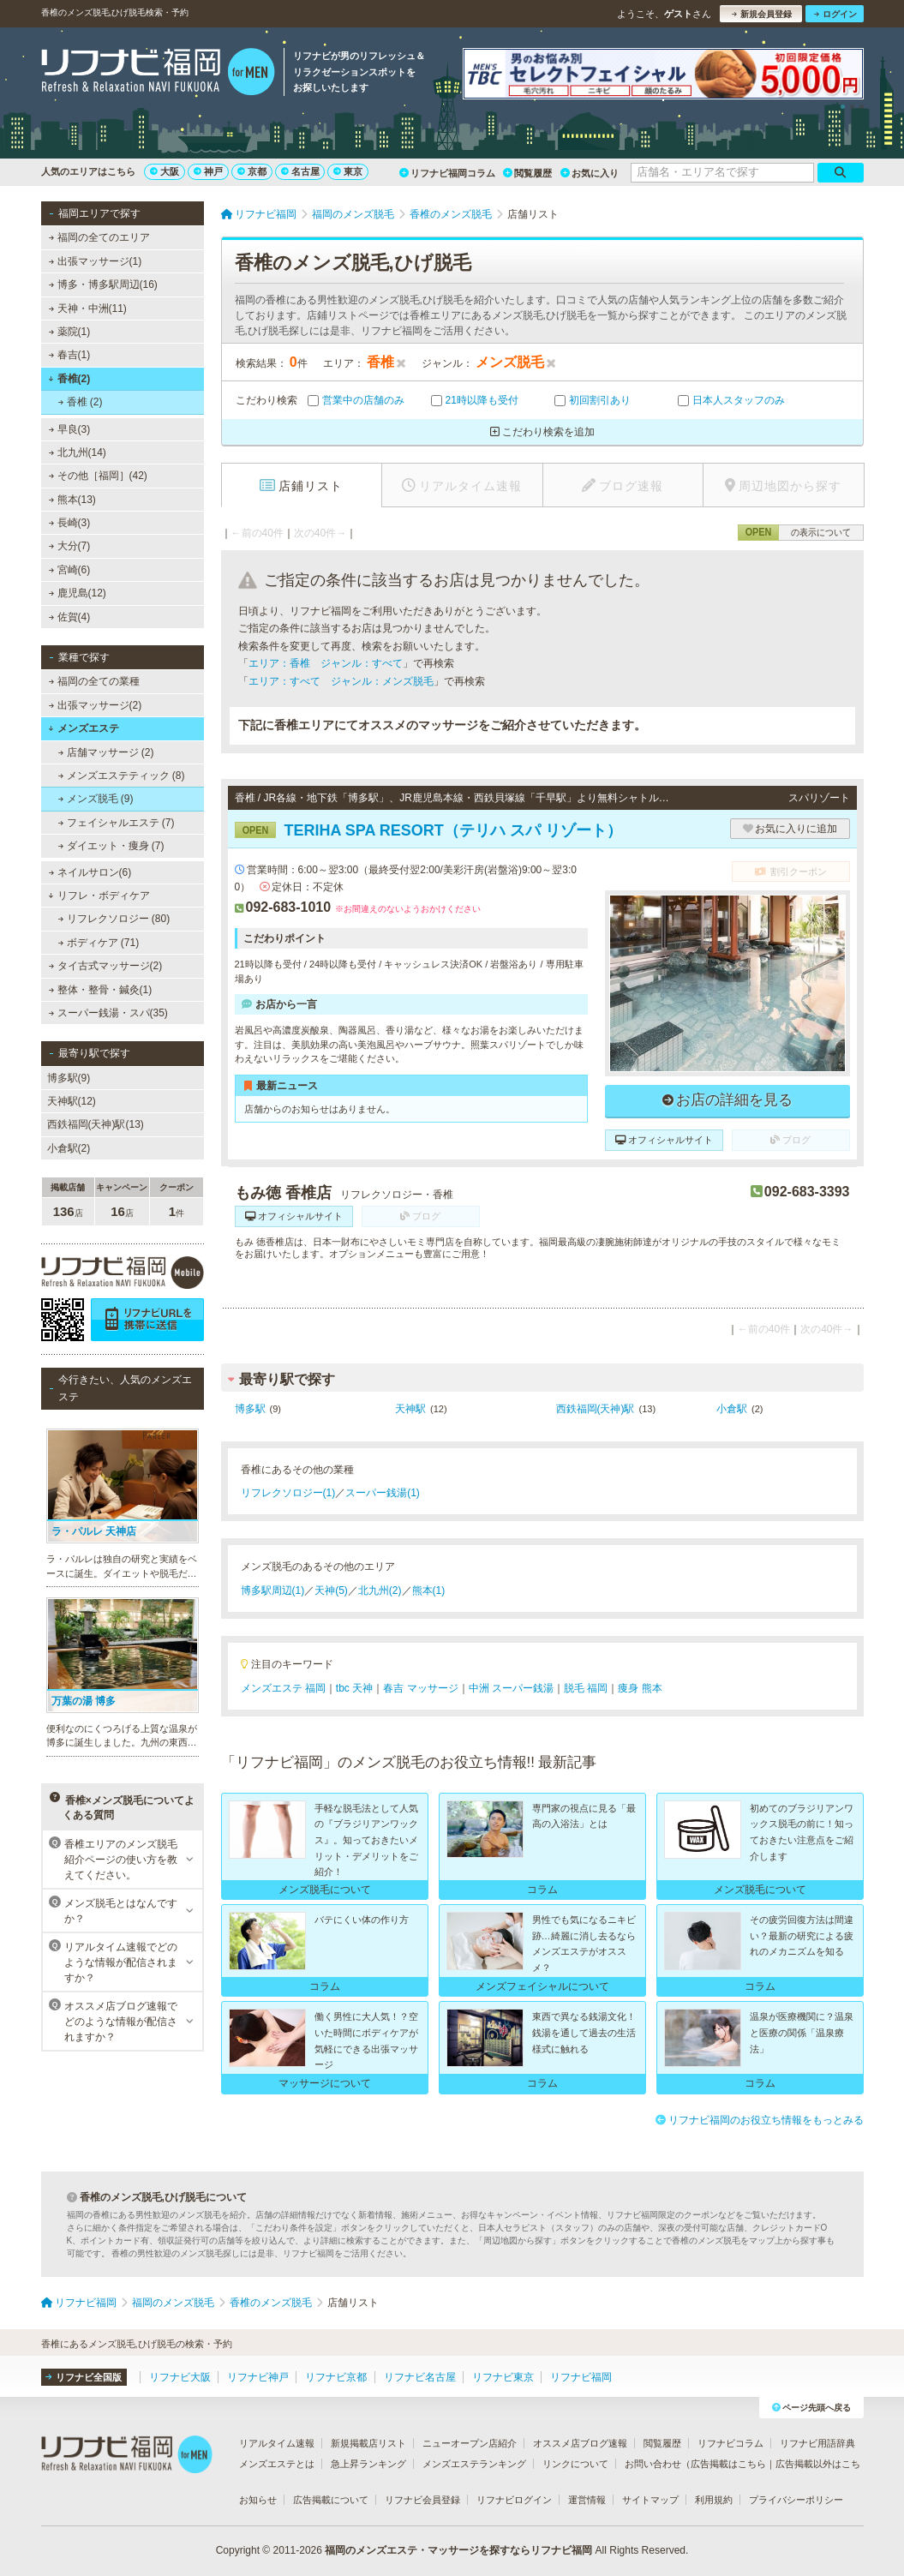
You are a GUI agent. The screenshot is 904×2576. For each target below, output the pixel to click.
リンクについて (575, 2464)
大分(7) (69, 546)
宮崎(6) (69, 570)
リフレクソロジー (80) (113, 919)
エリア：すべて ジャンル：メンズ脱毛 (341, 681)
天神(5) (331, 1591)
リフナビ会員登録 (422, 2500)
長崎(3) (69, 523)
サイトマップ (650, 2500)
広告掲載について (330, 2500)
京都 (251, 171)
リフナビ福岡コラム (447, 173)
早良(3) (69, 429)
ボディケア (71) (98, 943)
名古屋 (300, 171)
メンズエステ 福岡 (283, 1688)
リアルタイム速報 (276, 2443)
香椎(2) (69, 379)
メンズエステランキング (474, 2464)
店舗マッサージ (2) (105, 752)
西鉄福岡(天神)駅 (595, 1409)
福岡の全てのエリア (98, 237)
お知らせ (258, 2500)
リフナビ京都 (336, 2377)
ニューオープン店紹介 (469, 2443)
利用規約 (714, 2500)
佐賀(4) (69, 617)
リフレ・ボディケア (99, 896)
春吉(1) (69, 355)
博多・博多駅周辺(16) (103, 285)
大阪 (164, 171)
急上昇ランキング (368, 2464)
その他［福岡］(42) (97, 476)
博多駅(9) (69, 1078)
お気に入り (589, 173)
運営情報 (587, 2500)
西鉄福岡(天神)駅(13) (95, 1124)
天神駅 (410, 1409)
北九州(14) (77, 452)
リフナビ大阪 (180, 2377)
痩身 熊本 (640, 1688)
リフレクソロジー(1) (288, 1493)
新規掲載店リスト (368, 2443)
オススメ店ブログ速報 (580, 2443)
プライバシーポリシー (796, 2500)
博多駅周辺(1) (273, 1591)
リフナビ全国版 (83, 2377)
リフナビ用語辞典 (817, 2443)
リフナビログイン (514, 2500)
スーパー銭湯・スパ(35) (108, 1013)
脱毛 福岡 (586, 1688)
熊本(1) (429, 1591)
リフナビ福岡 (581, 2377)
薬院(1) (69, 332)
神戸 (208, 171)
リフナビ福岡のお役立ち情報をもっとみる (760, 2120)
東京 (347, 171)
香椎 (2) (79, 402)
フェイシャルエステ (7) (115, 823)
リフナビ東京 (503, 2377)
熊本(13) (72, 500)
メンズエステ (83, 728)
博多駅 (250, 1409)
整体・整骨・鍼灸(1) (100, 990)
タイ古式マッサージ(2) (105, 966)
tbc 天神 (354, 1688)
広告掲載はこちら (728, 2464)
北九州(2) (380, 1591)
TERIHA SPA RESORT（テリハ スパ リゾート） (428, 830)
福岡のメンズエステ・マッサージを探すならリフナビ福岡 (458, 2550)
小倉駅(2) (69, 1148)
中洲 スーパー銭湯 (511, 1688)
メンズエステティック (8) (120, 776)
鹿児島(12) (77, 593)
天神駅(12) (71, 1101)
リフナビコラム (730, 2443)
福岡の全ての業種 (93, 681)
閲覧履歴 (527, 173)
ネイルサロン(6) (89, 872)
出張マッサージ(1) (94, 261)
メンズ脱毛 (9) (95, 799)
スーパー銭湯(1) (382, 1493)
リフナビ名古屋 (420, 2377)
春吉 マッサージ (420, 1688)
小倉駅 (731, 1409)
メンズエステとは (276, 2464)
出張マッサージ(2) (94, 705)
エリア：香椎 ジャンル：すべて (325, 663)
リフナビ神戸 (258, 2377)
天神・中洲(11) (87, 309)
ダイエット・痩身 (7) (110, 846)
